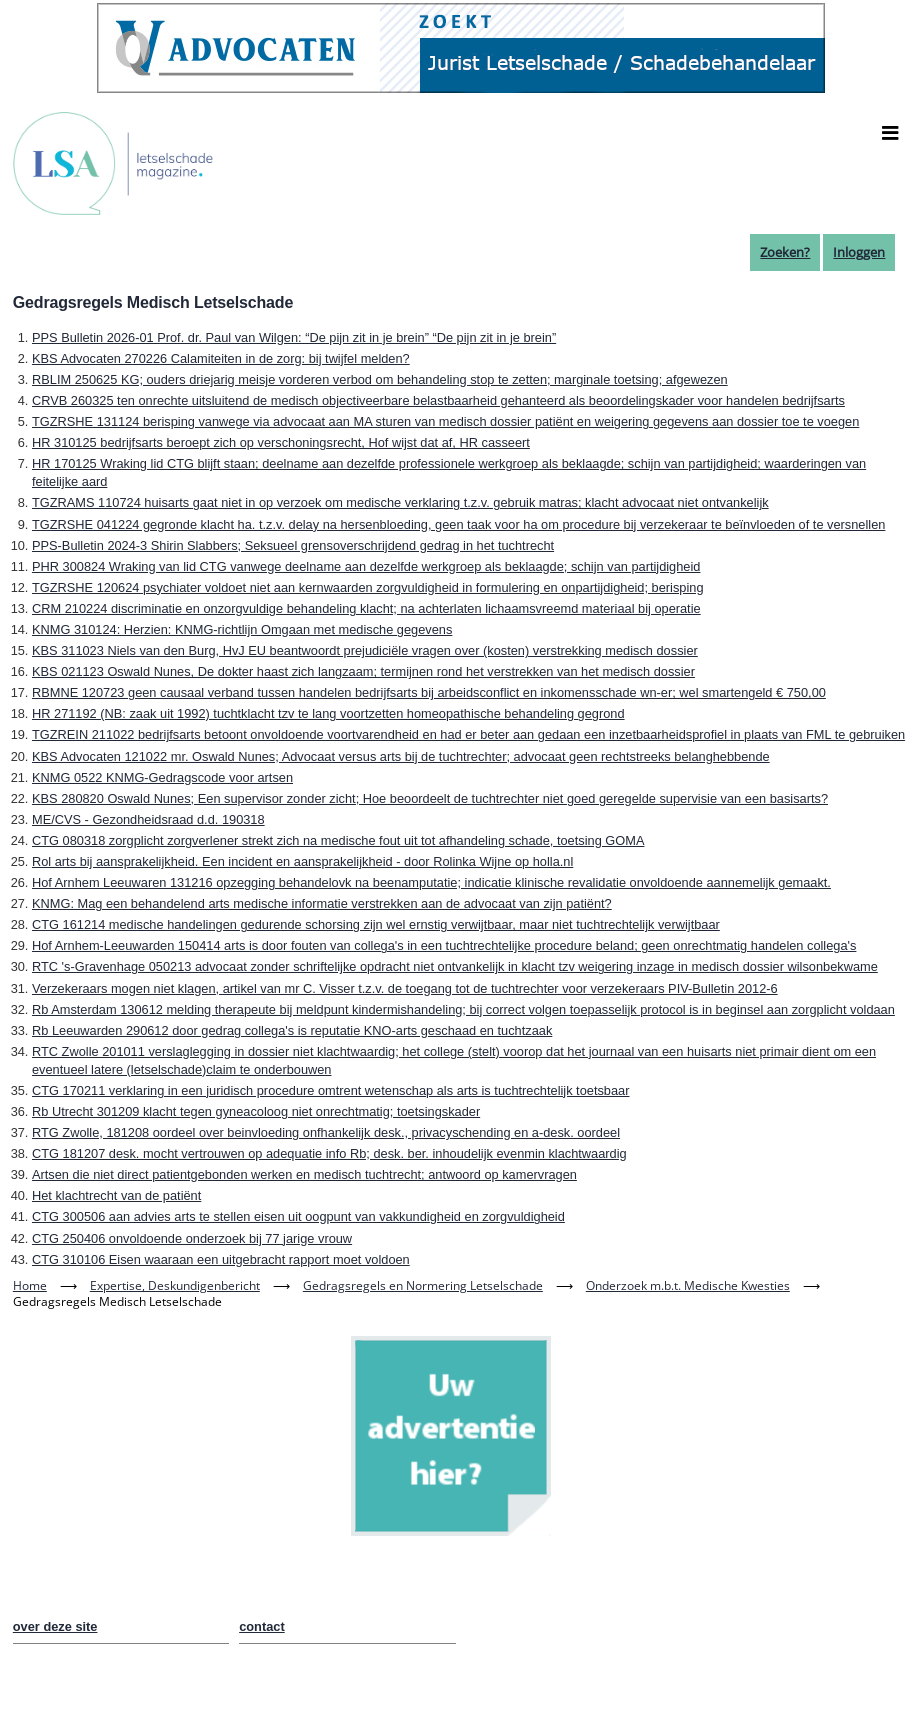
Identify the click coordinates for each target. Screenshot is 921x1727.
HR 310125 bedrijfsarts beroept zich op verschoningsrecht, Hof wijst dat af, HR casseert (281, 442)
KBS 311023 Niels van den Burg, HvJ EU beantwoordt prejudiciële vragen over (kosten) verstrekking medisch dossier (365, 650)
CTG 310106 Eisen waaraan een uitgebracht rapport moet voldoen (221, 1259)
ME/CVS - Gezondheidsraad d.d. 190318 (148, 819)
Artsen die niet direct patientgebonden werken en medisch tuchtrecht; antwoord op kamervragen (304, 1174)
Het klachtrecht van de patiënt (116, 1195)
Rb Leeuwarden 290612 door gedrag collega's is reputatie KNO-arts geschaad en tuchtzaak (292, 1030)
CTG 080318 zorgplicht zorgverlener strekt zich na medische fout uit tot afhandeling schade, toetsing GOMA (338, 840)
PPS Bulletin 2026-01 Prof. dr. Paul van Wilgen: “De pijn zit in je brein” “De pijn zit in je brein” (294, 337)
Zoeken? (785, 252)
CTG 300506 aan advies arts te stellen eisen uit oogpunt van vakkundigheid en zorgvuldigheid (298, 1216)
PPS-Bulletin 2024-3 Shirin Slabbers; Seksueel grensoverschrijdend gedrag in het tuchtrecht (293, 545)
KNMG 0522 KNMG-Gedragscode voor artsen (162, 777)
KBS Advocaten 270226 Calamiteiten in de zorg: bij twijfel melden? (221, 358)
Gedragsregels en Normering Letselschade (423, 1285)
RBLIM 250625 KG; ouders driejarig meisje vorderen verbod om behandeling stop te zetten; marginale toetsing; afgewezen (380, 379)
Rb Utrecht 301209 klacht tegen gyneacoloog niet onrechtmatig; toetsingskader (256, 1111)
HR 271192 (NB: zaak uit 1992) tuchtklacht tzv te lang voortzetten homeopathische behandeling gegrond (328, 713)
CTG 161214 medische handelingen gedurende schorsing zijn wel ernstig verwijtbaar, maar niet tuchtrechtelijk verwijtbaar (376, 924)
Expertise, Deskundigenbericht (175, 1285)
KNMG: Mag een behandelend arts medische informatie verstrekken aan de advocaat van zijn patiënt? (322, 903)
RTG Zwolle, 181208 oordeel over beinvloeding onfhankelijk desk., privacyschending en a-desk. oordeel (326, 1132)
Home (30, 1285)
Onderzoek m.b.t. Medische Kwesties (688, 1285)
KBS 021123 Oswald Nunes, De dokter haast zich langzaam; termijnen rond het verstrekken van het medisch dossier (363, 671)
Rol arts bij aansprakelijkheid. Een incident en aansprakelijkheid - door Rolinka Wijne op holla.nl (302, 861)
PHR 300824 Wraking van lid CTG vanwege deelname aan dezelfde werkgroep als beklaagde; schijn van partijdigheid (366, 566)
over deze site (55, 1626)
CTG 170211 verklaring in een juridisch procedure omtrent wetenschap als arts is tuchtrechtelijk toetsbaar (331, 1090)
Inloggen (859, 252)
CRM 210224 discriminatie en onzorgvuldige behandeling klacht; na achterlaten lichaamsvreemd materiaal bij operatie (366, 608)
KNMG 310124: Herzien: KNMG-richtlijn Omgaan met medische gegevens (242, 629)
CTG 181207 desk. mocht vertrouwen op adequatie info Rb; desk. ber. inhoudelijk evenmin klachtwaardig (329, 1153)
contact (262, 1626)
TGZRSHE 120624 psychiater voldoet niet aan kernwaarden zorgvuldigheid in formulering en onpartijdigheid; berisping (368, 587)
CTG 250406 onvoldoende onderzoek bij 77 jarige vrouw (192, 1238)
